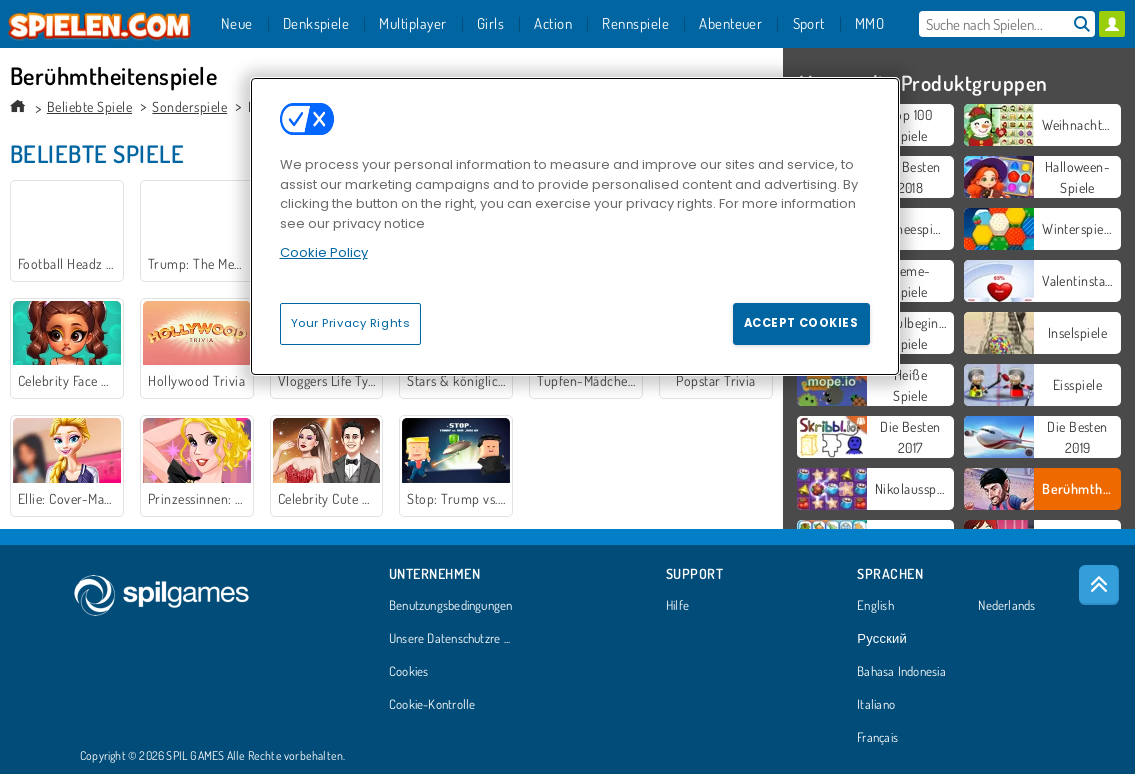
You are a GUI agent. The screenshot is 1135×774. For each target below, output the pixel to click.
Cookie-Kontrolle (432, 705)
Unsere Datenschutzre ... (449, 639)
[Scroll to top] (1099, 585)
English (875, 606)
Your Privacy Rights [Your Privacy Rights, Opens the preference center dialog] (351, 323)
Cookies (409, 672)
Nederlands (1006, 606)
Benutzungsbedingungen (451, 606)
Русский (882, 639)
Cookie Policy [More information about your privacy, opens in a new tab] (324, 252)
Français (877, 738)
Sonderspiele (189, 106)
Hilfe (677, 606)
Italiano (876, 705)
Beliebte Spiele (89, 106)
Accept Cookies (801, 323)
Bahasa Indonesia (901, 672)
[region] (575, 226)
